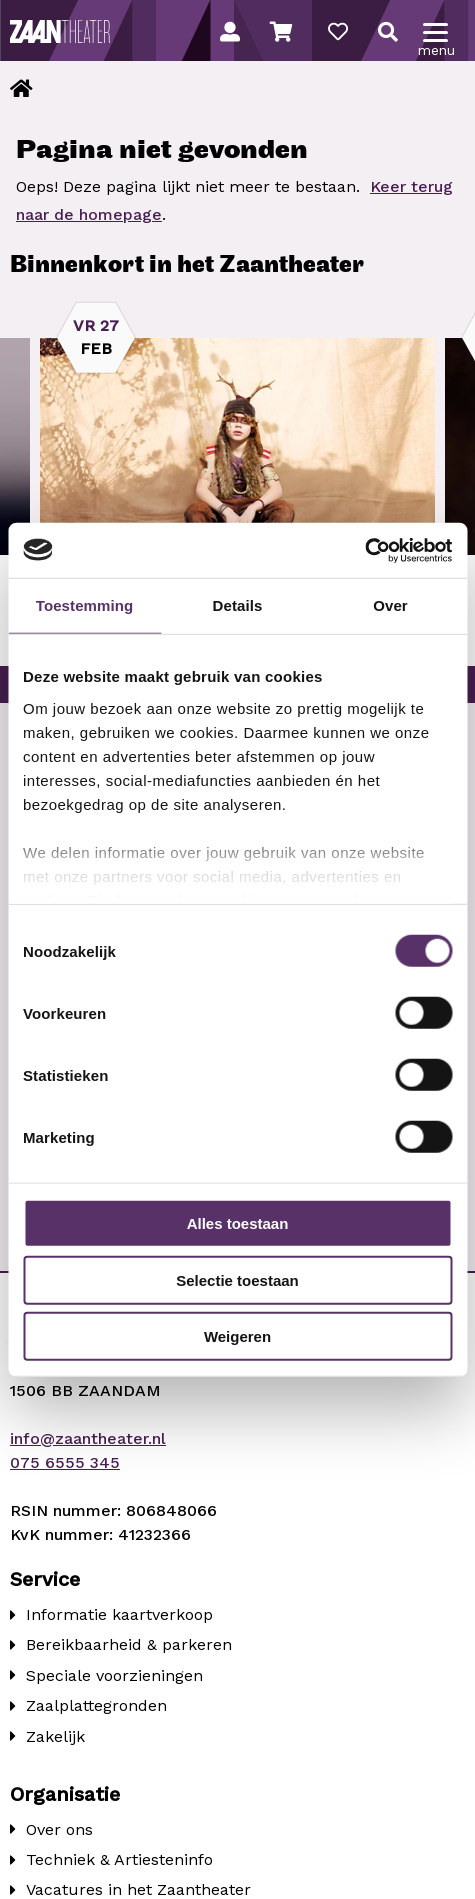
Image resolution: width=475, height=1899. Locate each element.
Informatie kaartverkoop (119, 1614)
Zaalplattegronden (96, 1705)
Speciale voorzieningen (114, 1675)
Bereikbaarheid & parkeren (129, 1644)
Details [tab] (238, 605)
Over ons (59, 1829)
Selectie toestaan (237, 1279)
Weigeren (237, 1336)
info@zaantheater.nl (88, 1438)
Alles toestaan (238, 1223)
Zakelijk (55, 1736)
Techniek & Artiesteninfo (119, 1859)
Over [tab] (390, 605)
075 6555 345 (65, 1462)
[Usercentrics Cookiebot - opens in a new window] (364, 550)
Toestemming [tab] (85, 605)
